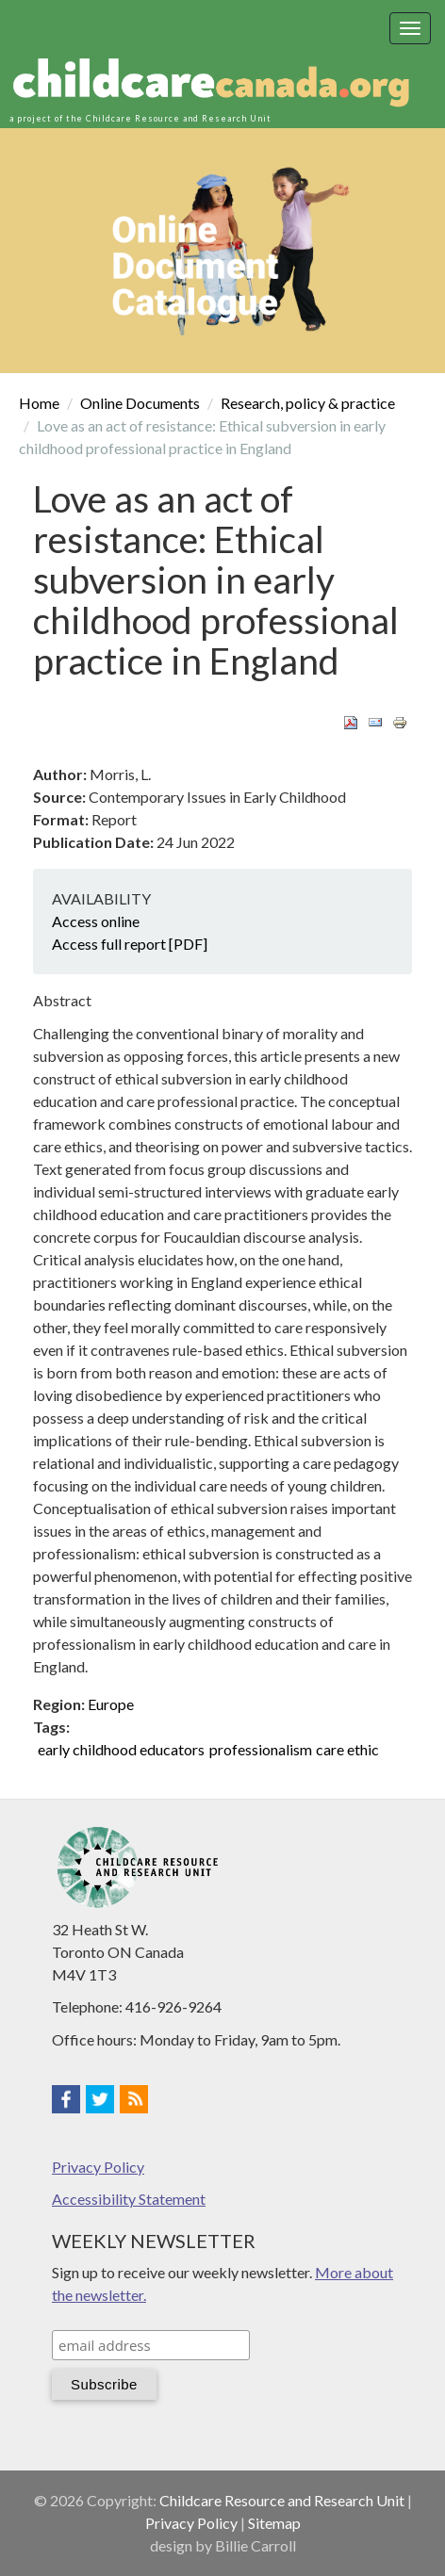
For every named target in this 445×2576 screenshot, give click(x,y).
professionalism (260, 1749)
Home (39, 403)
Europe (111, 1704)
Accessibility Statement (129, 2199)
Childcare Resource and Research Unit (281, 2500)
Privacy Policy (98, 2167)
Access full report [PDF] (129, 944)
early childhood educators (121, 1749)
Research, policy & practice (308, 403)
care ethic (347, 1749)
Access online (96, 921)
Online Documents (140, 403)
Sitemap (274, 2523)
